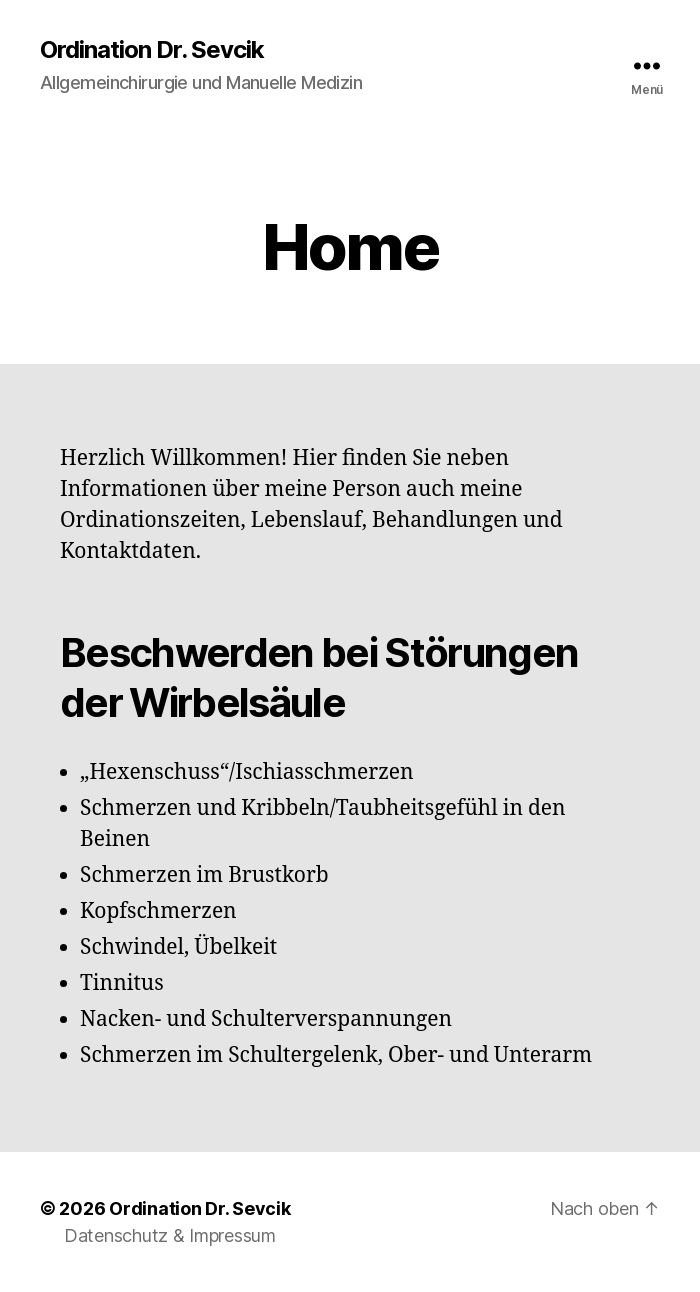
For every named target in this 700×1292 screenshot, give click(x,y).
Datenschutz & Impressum (170, 1235)
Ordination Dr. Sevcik (152, 50)
